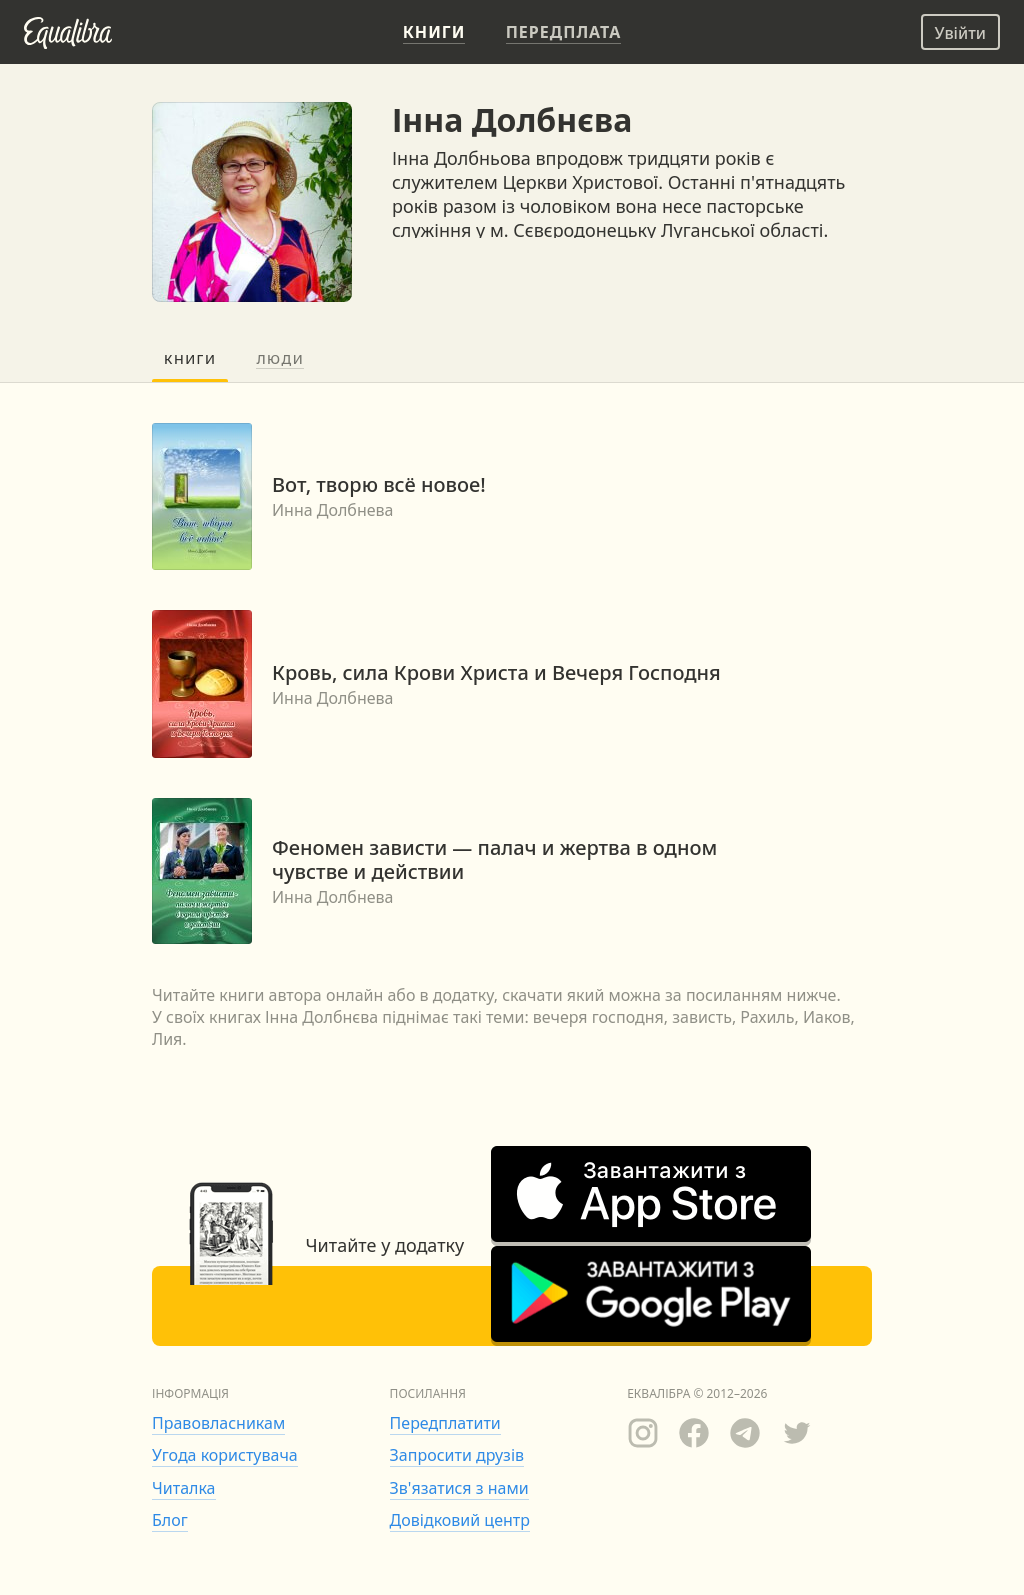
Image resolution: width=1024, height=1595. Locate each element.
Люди (280, 359)
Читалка (184, 1488)
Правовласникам (218, 1423)
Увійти (960, 33)
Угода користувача (225, 1455)
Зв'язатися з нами (459, 1488)
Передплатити (445, 1423)
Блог (170, 1520)
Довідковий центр (460, 1520)
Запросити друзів (457, 1455)
